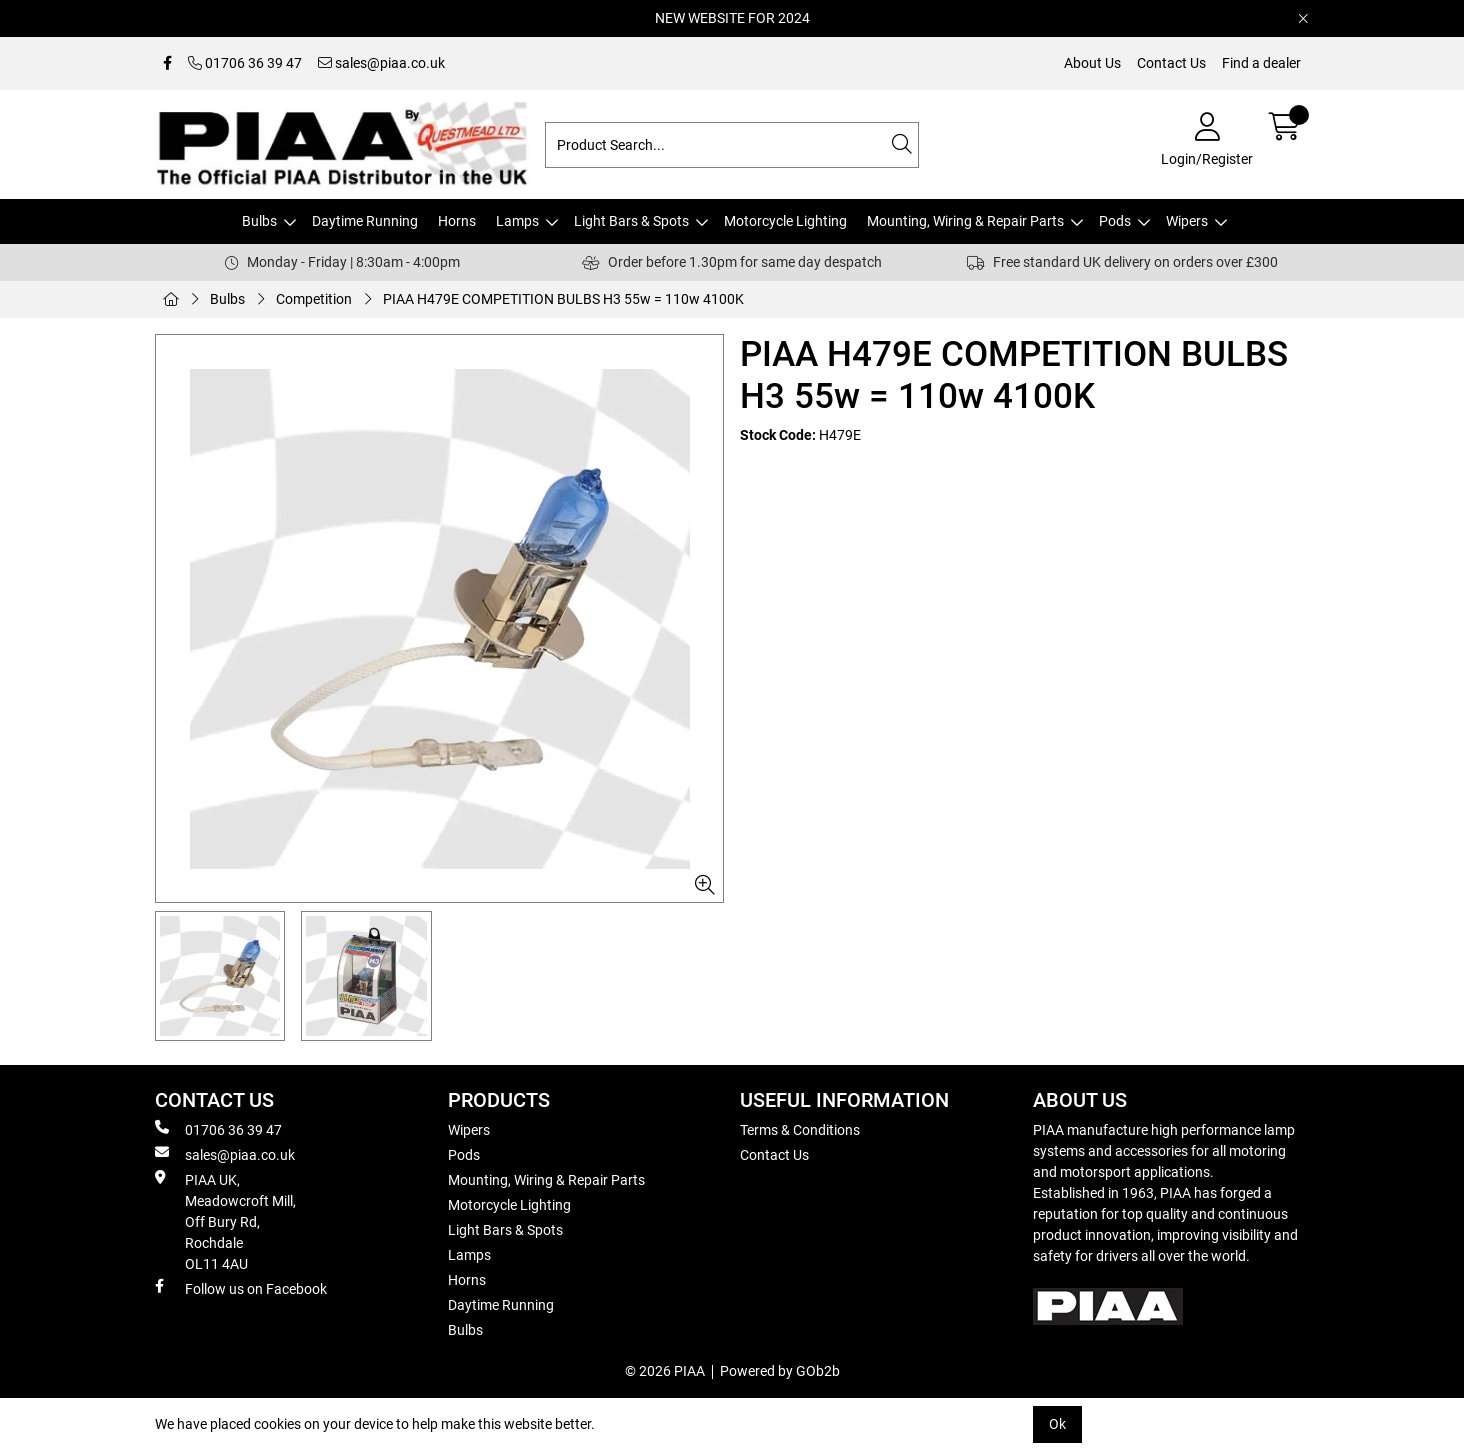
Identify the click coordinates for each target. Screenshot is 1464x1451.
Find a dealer (1261, 63)
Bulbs (259, 221)
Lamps (517, 221)
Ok (1057, 1424)
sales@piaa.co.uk (381, 63)
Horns (457, 221)
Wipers (1187, 221)
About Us (1092, 63)
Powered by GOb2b (780, 1371)
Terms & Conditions (800, 1130)
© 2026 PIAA (665, 1371)
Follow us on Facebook (241, 1288)
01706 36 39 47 (245, 63)
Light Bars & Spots (631, 221)
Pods (1115, 221)
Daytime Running (365, 221)
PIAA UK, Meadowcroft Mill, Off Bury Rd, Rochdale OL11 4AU (225, 1221)
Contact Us (1171, 63)
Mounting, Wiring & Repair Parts (965, 221)
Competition (314, 299)
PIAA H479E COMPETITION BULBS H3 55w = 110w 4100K (563, 299)
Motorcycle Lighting (785, 221)
